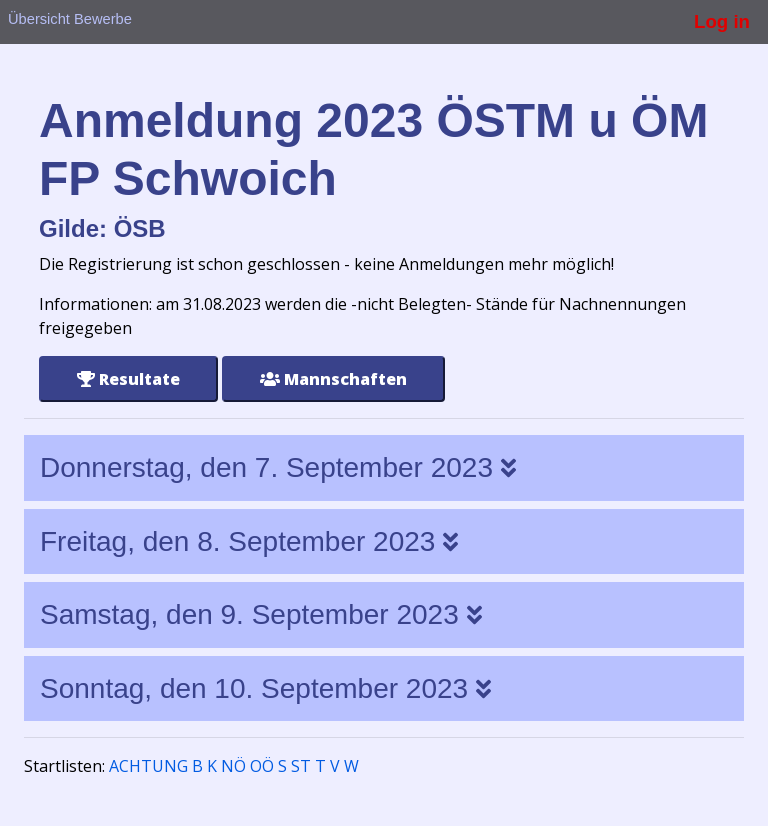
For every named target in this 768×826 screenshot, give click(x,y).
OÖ (262, 766)
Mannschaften (333, 379)
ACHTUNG (148, 766)
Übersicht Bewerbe (70, 19)
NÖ (233, 766)
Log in (722, 21)
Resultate (128, 379)
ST (301, 766)
